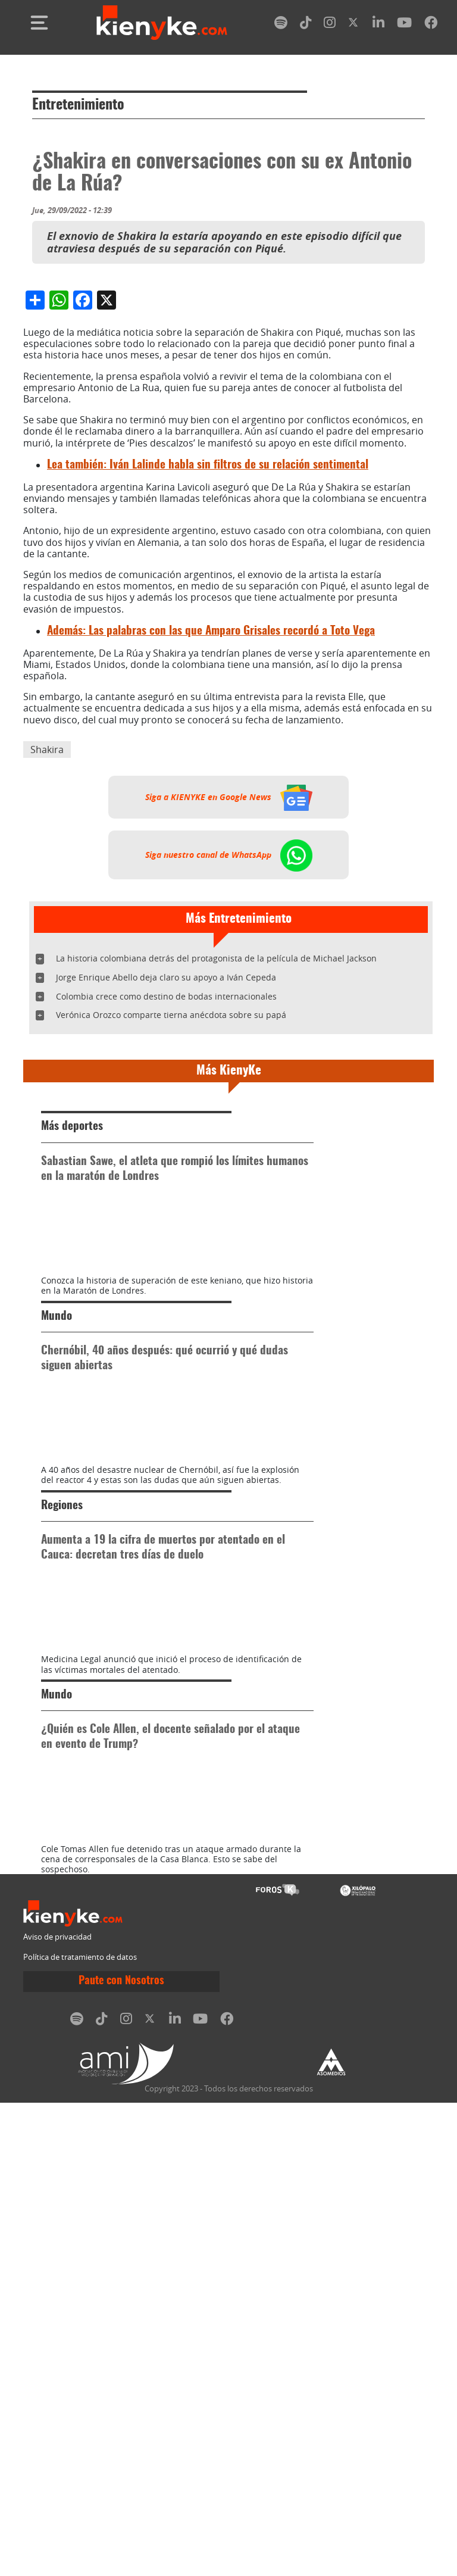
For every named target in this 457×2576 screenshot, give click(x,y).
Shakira (47, 973)
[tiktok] (306, 24)
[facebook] (430, 24)
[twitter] (354, 24)
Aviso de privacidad (57, 2411)
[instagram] (330, 24)
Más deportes (72, 1350)
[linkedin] (378, 24)
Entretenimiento (78, 105)
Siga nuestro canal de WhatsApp (228, 1079)
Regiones (62, 1854)
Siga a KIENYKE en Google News (228, 1021)
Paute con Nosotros (121, 2454)
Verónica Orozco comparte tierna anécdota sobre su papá (171, 1238)
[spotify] (280, 24)
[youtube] (404, 24)
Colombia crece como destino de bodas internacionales (166, 1220)
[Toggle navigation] (39, 22)
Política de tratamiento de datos (80, 2430)
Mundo (56, 1602)
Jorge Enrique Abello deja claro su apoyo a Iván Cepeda (166, 1201)
